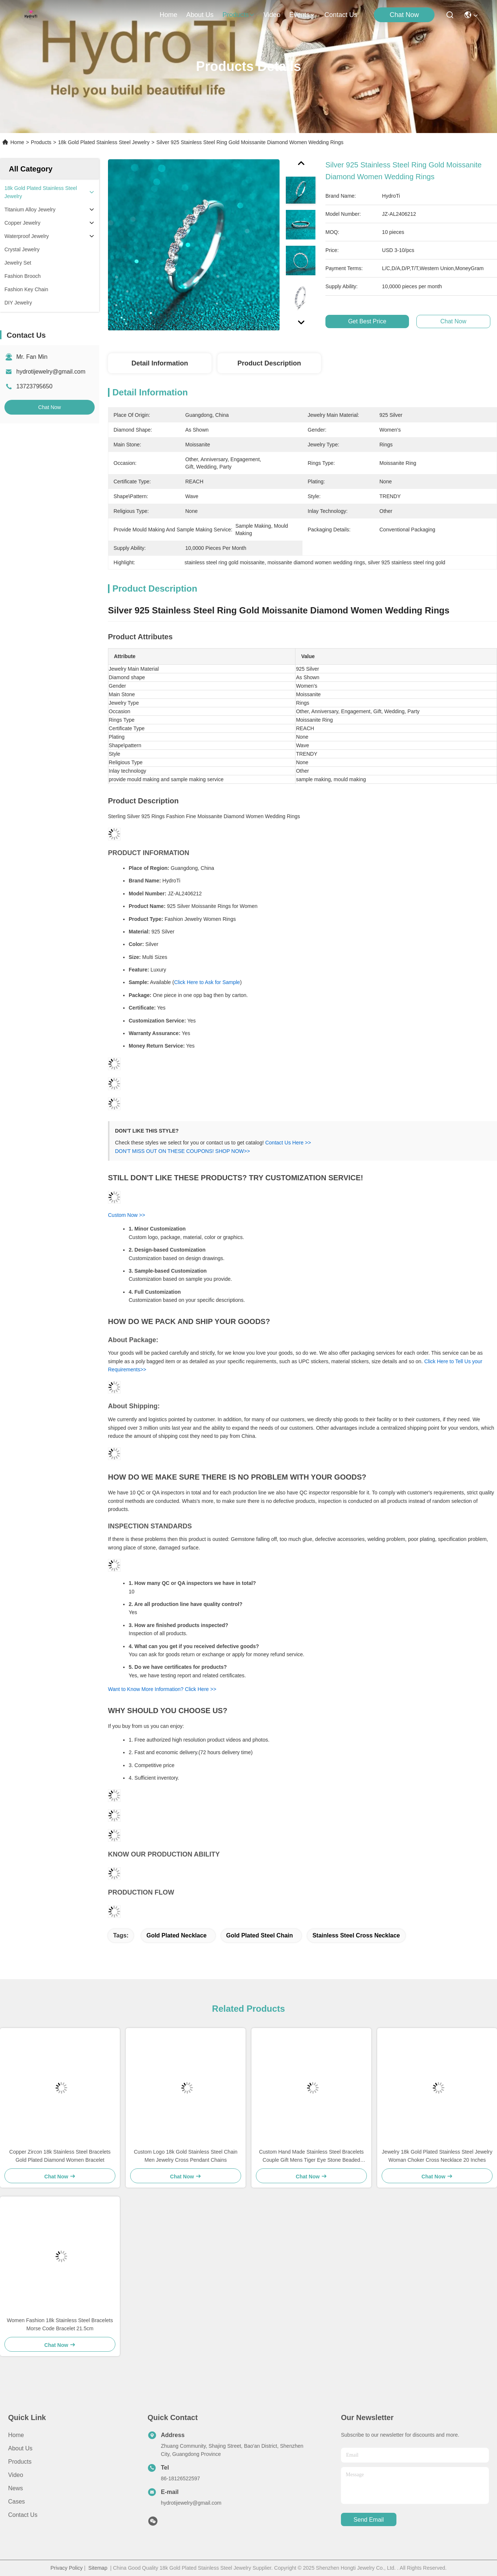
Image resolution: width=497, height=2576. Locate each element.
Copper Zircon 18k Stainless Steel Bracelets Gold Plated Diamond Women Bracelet (60, 2156)
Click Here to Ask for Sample (207, 982)
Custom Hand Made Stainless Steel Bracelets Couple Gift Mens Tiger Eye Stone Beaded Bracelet (311, 2156)
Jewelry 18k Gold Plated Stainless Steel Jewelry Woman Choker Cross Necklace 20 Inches (437, 2156)
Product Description (269, 363)
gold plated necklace (176, 1935)
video (272, 14)
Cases (16, 2501)
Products (41, 142)
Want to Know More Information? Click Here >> (162, 1689)
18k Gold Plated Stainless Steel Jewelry (103, 142)
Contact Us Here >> (288, 1143)
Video (15, 2475)
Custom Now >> (126, 1215)
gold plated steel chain (259, 1935)
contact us (340, 14)
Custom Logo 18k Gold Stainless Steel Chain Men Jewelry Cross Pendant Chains (185, 2156)
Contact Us (22, 2515)
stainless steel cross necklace (356, 1935)
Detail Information (159, 363)
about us (199, 14)
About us (20, 2448)
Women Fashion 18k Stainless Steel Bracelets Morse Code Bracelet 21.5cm (60, 2324)
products (238, 14)
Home (168, 14)
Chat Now (404, 14)
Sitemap (97, 2568)
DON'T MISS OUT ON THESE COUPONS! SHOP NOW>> (182, 1151)
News (15, 2488)
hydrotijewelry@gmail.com (50, 371)
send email (369, 2520)
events (302, 14)
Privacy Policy (66, 2568)
